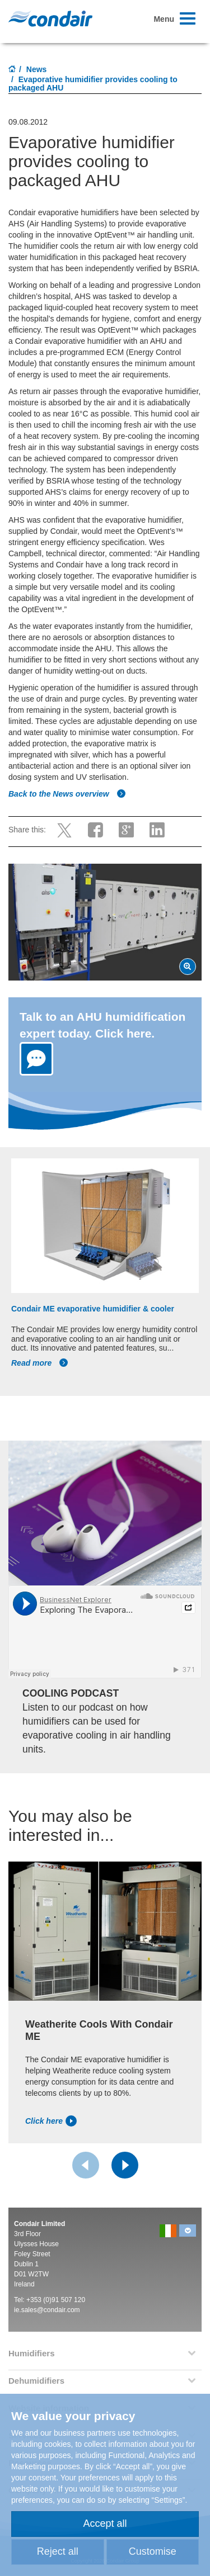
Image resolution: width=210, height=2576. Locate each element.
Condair (50, 18)
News (36, 69)
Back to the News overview (67, 793)
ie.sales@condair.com (47, 2310)
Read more (39, 1362)
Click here (51, 2121)
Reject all (57, 2551)
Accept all (105, 2523)
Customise (152, 2551)
